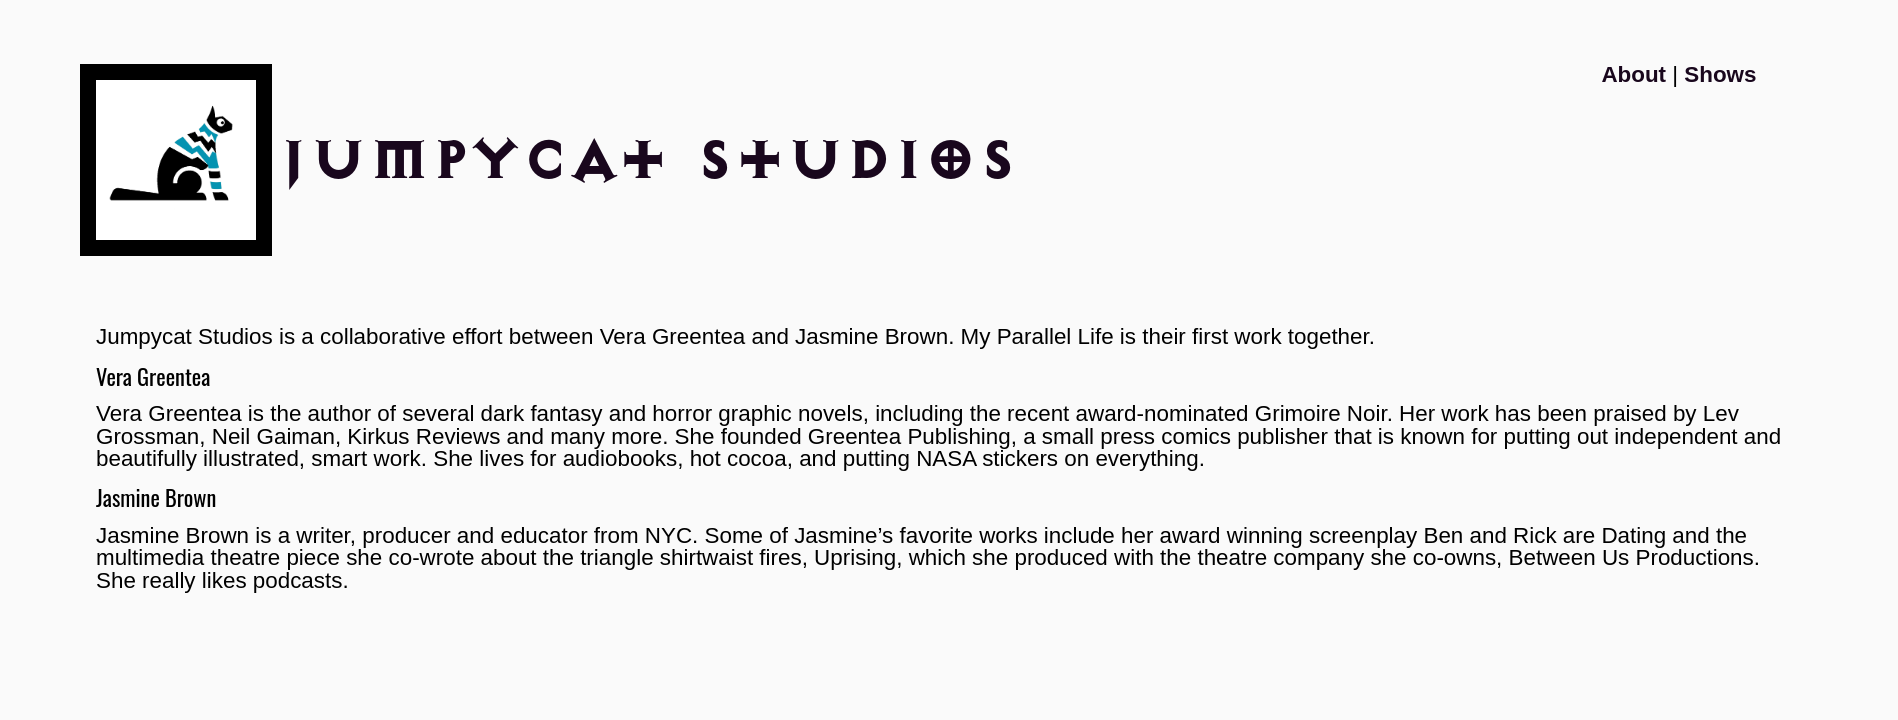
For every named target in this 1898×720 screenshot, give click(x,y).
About (1633, 74)
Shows (1720, 74)
